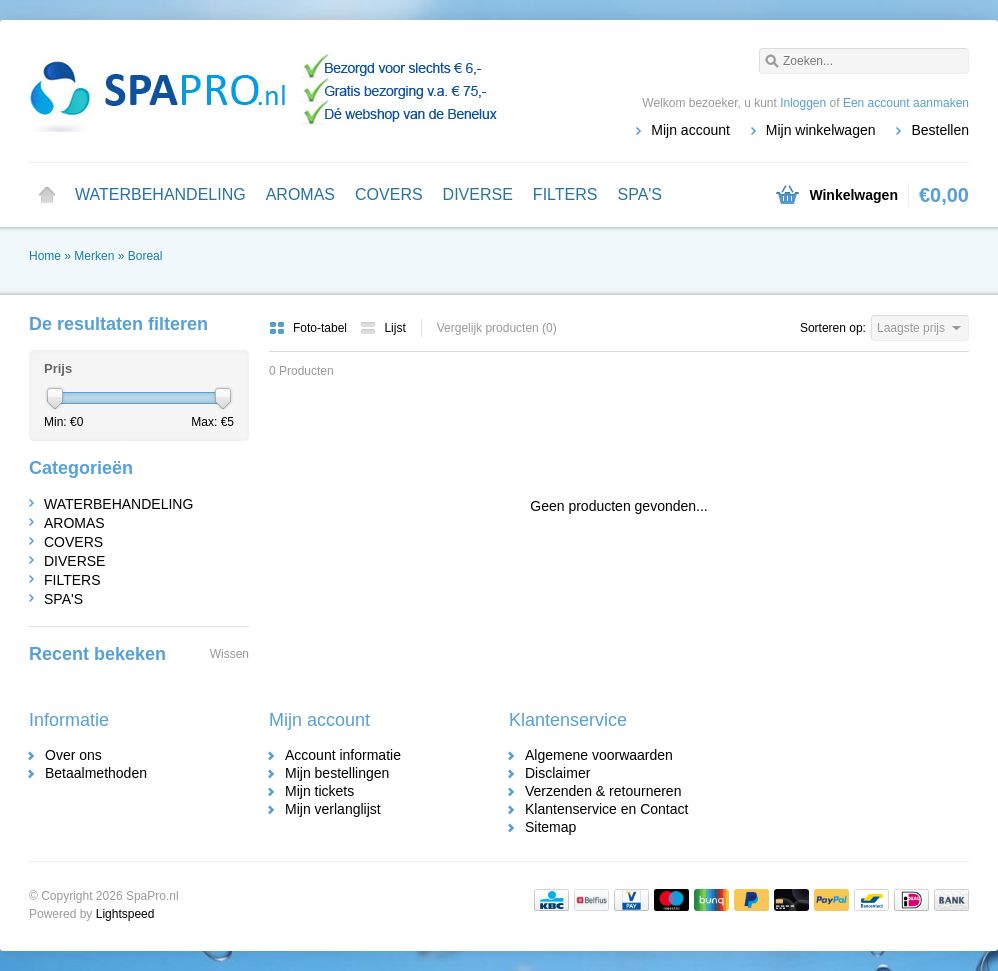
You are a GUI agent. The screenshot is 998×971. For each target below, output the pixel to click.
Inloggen (803, 103)
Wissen (229, 654)
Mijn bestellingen (337, 773)
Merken (94, 256)
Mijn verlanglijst (333, 809)
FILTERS (565, 194)
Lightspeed (125, 914)
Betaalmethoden (96, 773)
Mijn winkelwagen (821, 130)
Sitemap (550, 827)
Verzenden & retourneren (603, 791)
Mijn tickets (319, 791)
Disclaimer (557, 773)
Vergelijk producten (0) (497, 328)
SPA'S (639, 194)
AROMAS (300, 194)
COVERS (389, 194)
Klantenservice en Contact (606, 809)
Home (47, 195)
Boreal (145, 256)
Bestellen (940, 130)
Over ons (73, 755)
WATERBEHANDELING (160, 194)
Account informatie (343, 755)
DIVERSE (478, 194)
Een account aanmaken (906, 103)
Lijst (382, 328)
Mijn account (690, 130)
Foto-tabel (309, 328)
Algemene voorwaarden (599, 755)
